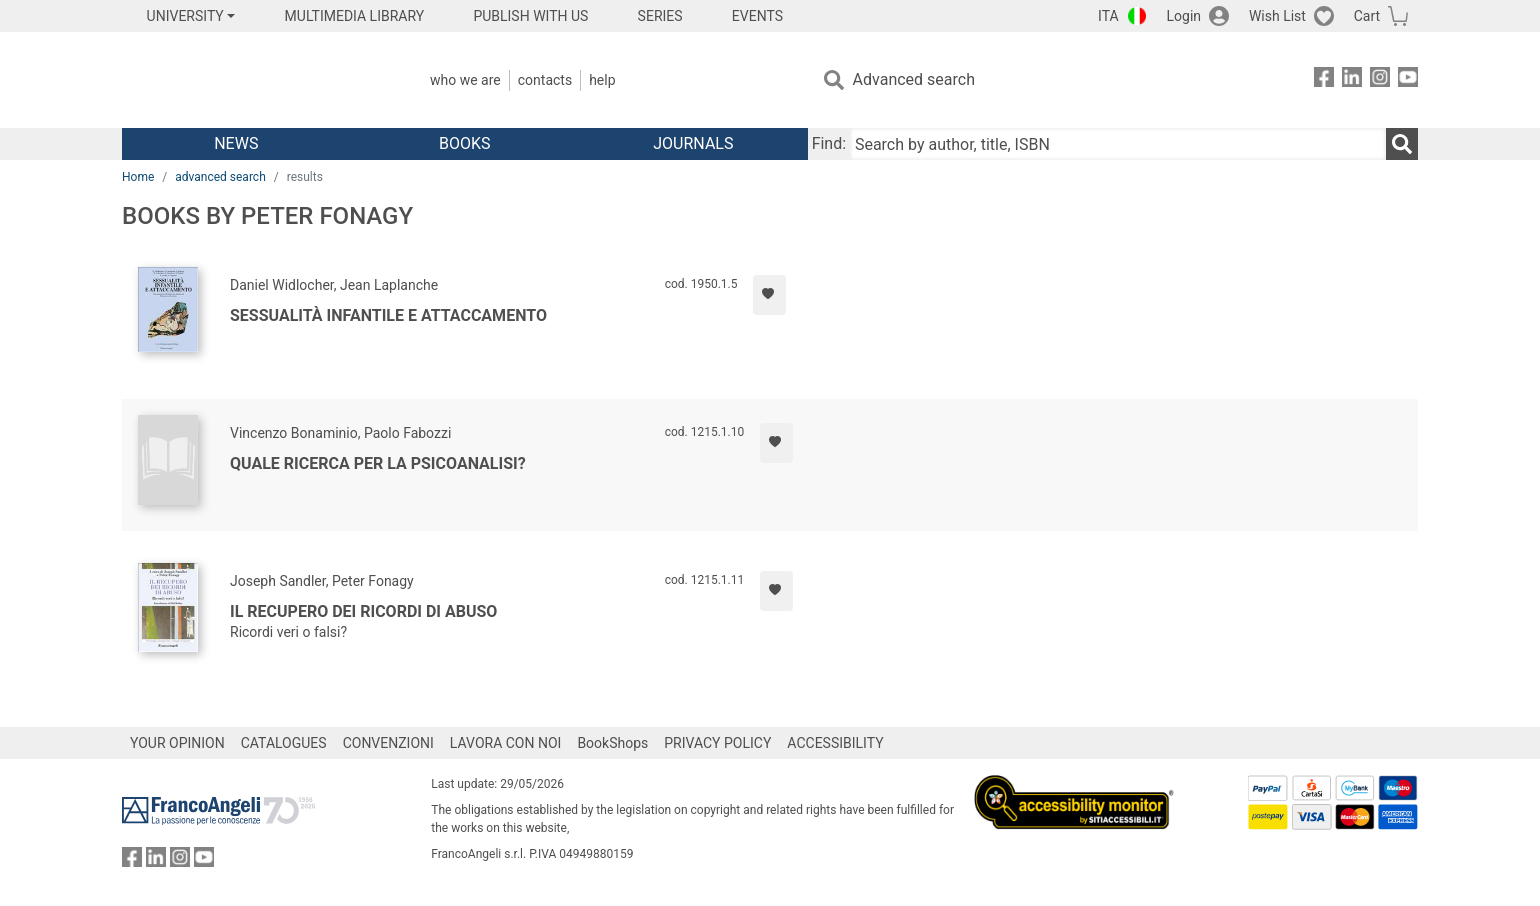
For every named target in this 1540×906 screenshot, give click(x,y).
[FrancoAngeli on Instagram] (1380, 80)
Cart (1367, 16)
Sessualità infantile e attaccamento (388, 315)
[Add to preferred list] (769, 295)
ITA (1108, 16)
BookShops (612, 743)
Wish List (1277, 16)
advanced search (220, 177)
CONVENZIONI (388, 743)
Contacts (545, 80)
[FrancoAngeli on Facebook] (1324, 80)
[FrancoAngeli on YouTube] (1408, 80)
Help (602, 80)
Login (1184, 16)
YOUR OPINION (177, 743)
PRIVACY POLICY (717, 743)
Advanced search (914, 79)
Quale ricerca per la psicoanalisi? (378, 463)
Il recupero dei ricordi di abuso (363, 611)
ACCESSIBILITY (835, 743)
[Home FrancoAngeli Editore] (254, 80)
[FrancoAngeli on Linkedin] (1352, 80)
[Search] (1402, 144)
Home (138, 177)
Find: (829, 143)
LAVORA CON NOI (506, 743)
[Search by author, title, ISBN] (1118, 144)
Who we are (465, 80)
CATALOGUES (284, 743)
